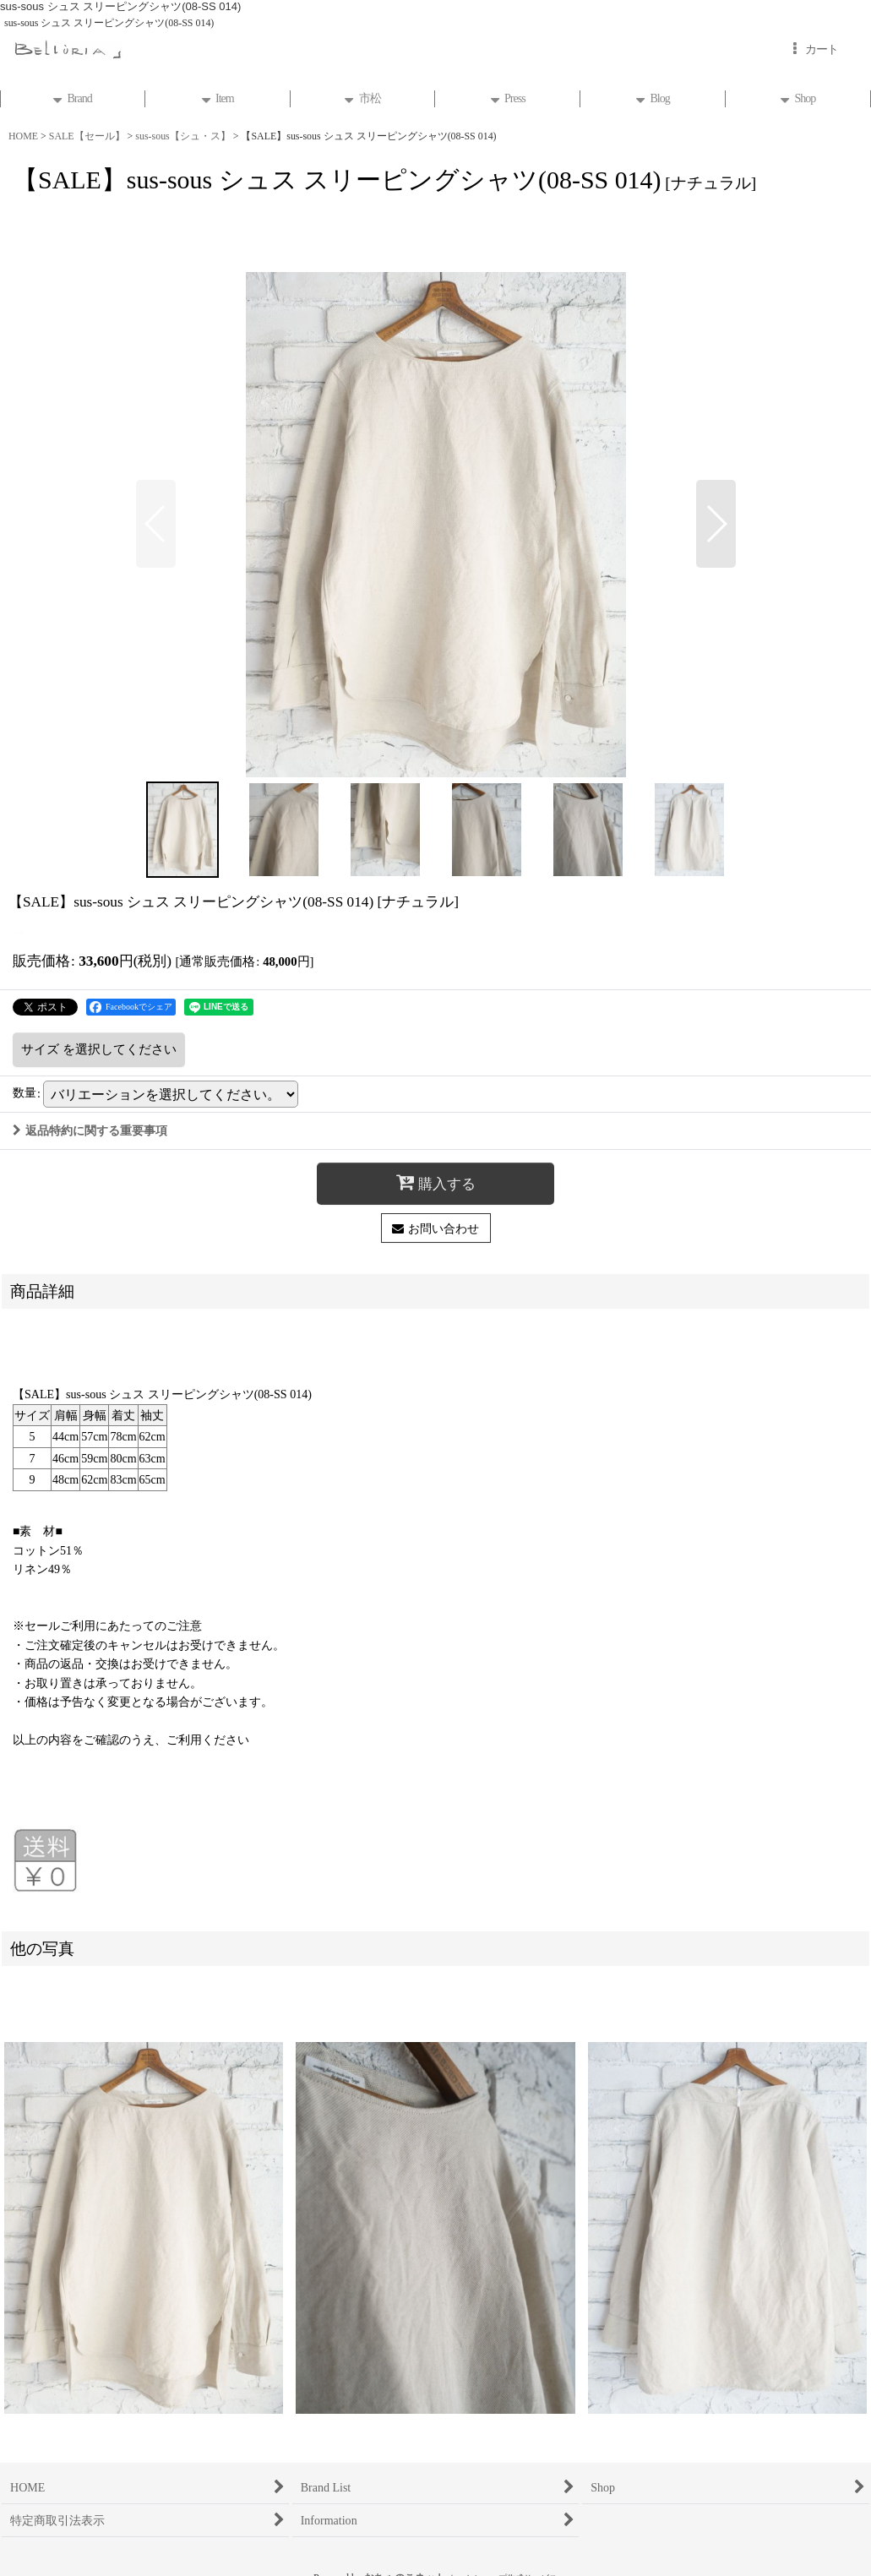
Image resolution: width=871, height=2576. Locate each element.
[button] (156, 524)
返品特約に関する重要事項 (90, 1130)
